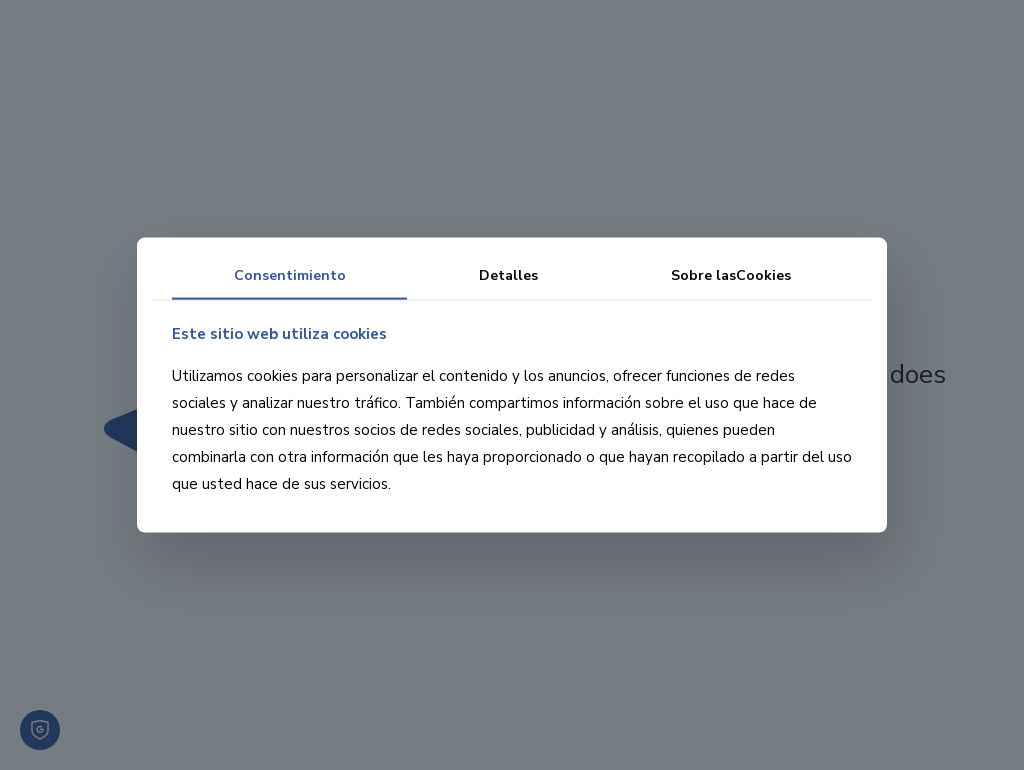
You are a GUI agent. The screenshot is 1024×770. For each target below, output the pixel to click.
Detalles (508, 275)
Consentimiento (290, 275)
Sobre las (731, 275)
